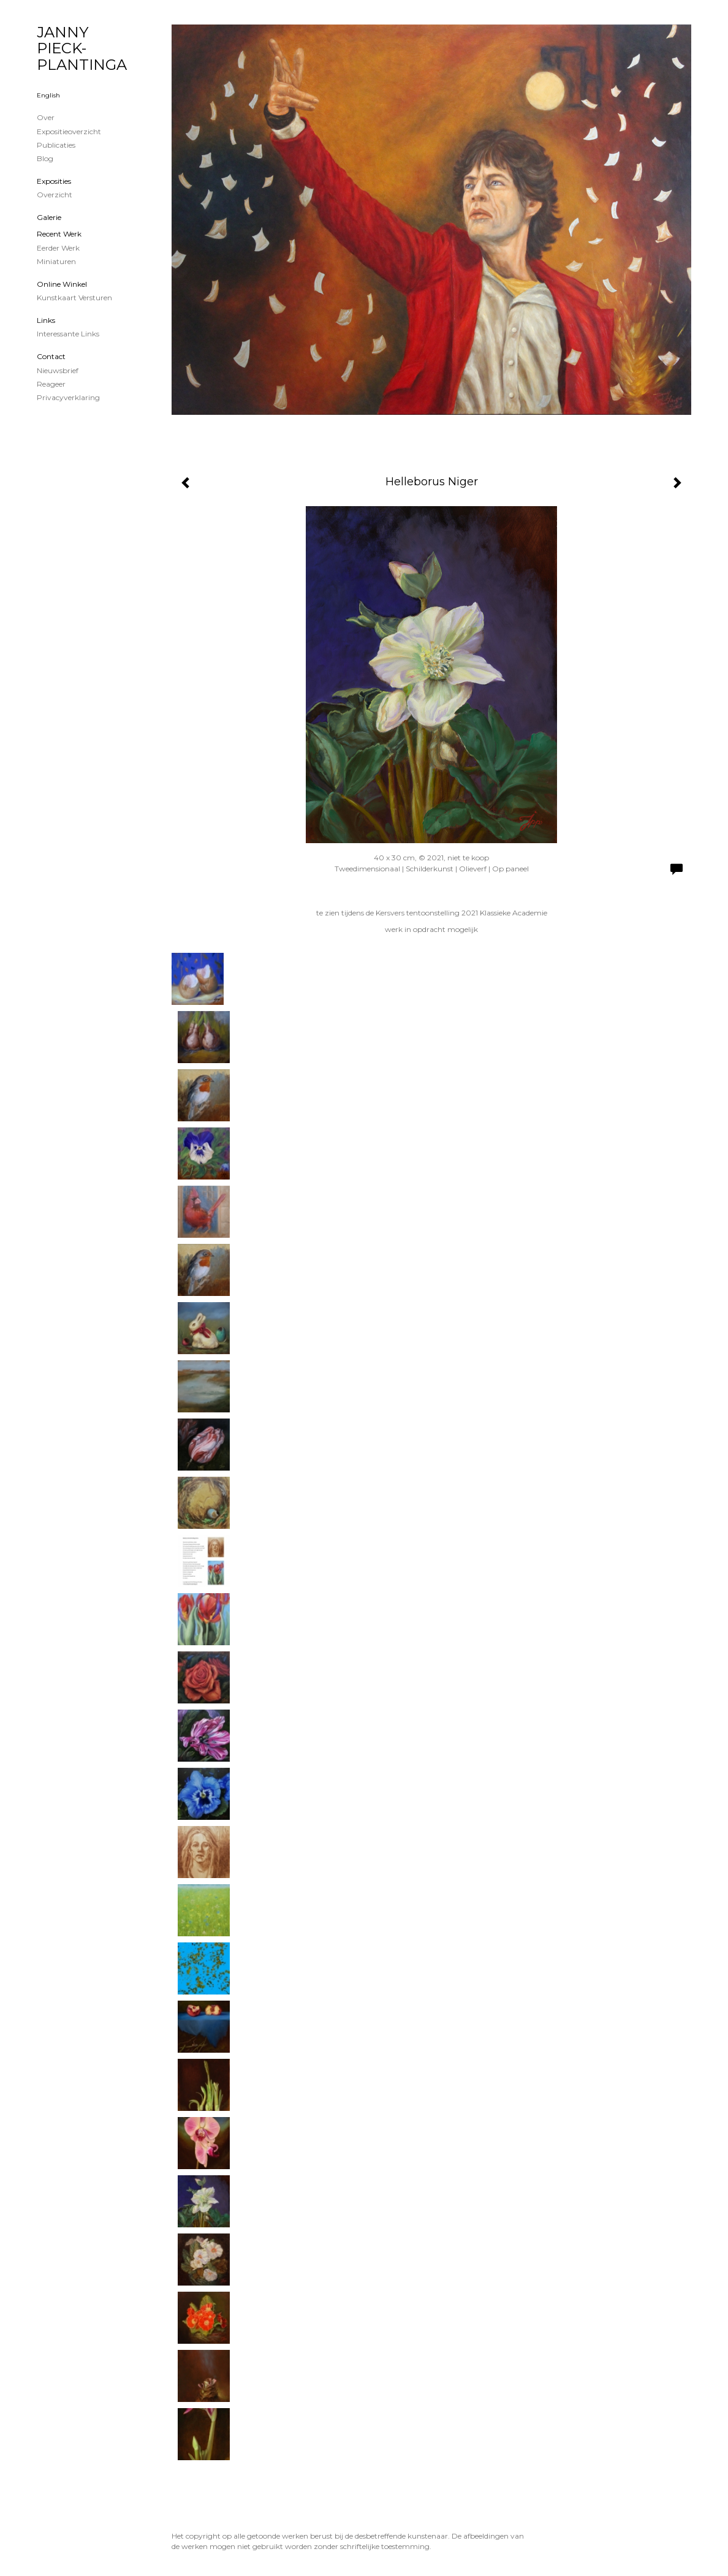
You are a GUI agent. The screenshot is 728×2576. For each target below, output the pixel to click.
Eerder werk (58, 247)
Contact (51, 356)
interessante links (68, 333)
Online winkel (62, 284)
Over (46, 117)
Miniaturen (56, 261)
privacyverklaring (68, 397)
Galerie (49, 217)
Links (46, 320)
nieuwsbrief (57, 370)
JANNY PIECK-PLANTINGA (82, 48)
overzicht (54, 194)
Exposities (54, 181)
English (48, 95)
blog (45, 158)
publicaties (56, 145)
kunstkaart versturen (74, 297)
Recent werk (59, 233)
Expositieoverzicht (69, 131)
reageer (51, 383)
